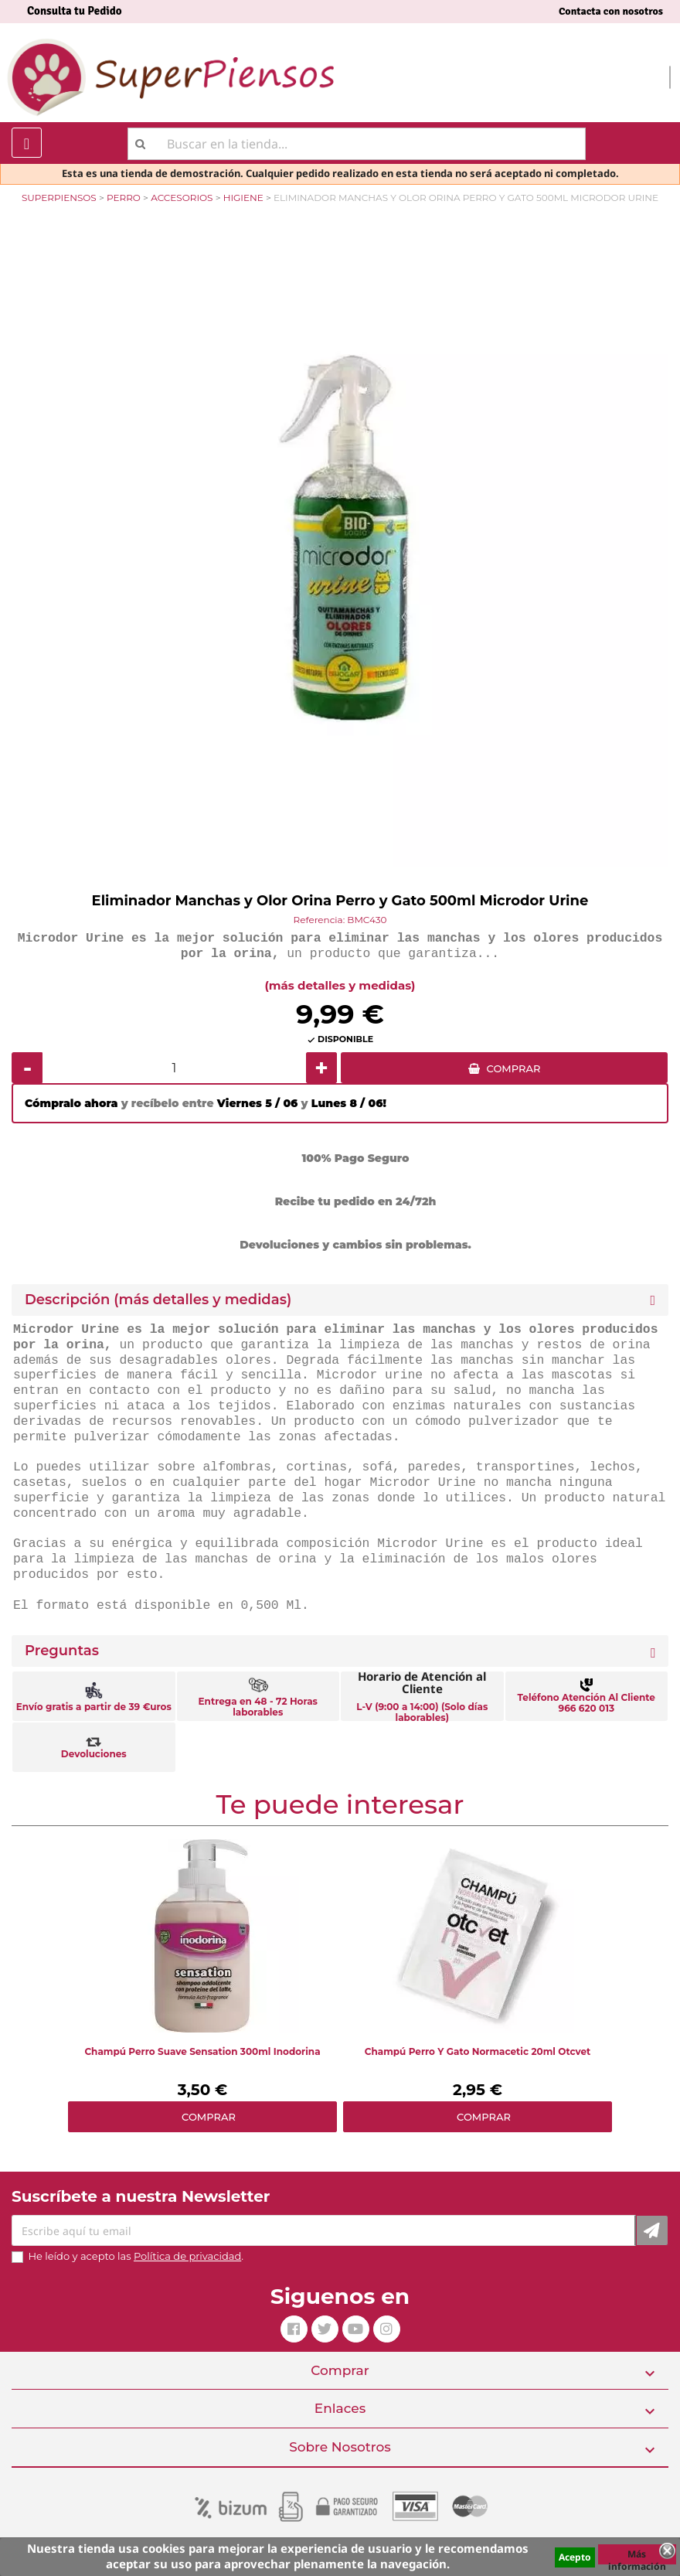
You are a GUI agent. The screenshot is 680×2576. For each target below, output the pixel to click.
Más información (637, 2555)
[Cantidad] (174, 1067)
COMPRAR (514, 1068)
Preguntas (62, 1651)
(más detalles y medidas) (340, 985)
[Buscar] (357, 144)
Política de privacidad (187, 2256)
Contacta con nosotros (611, 11)
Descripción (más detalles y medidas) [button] (158, 1300)
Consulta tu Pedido (74, 11)
